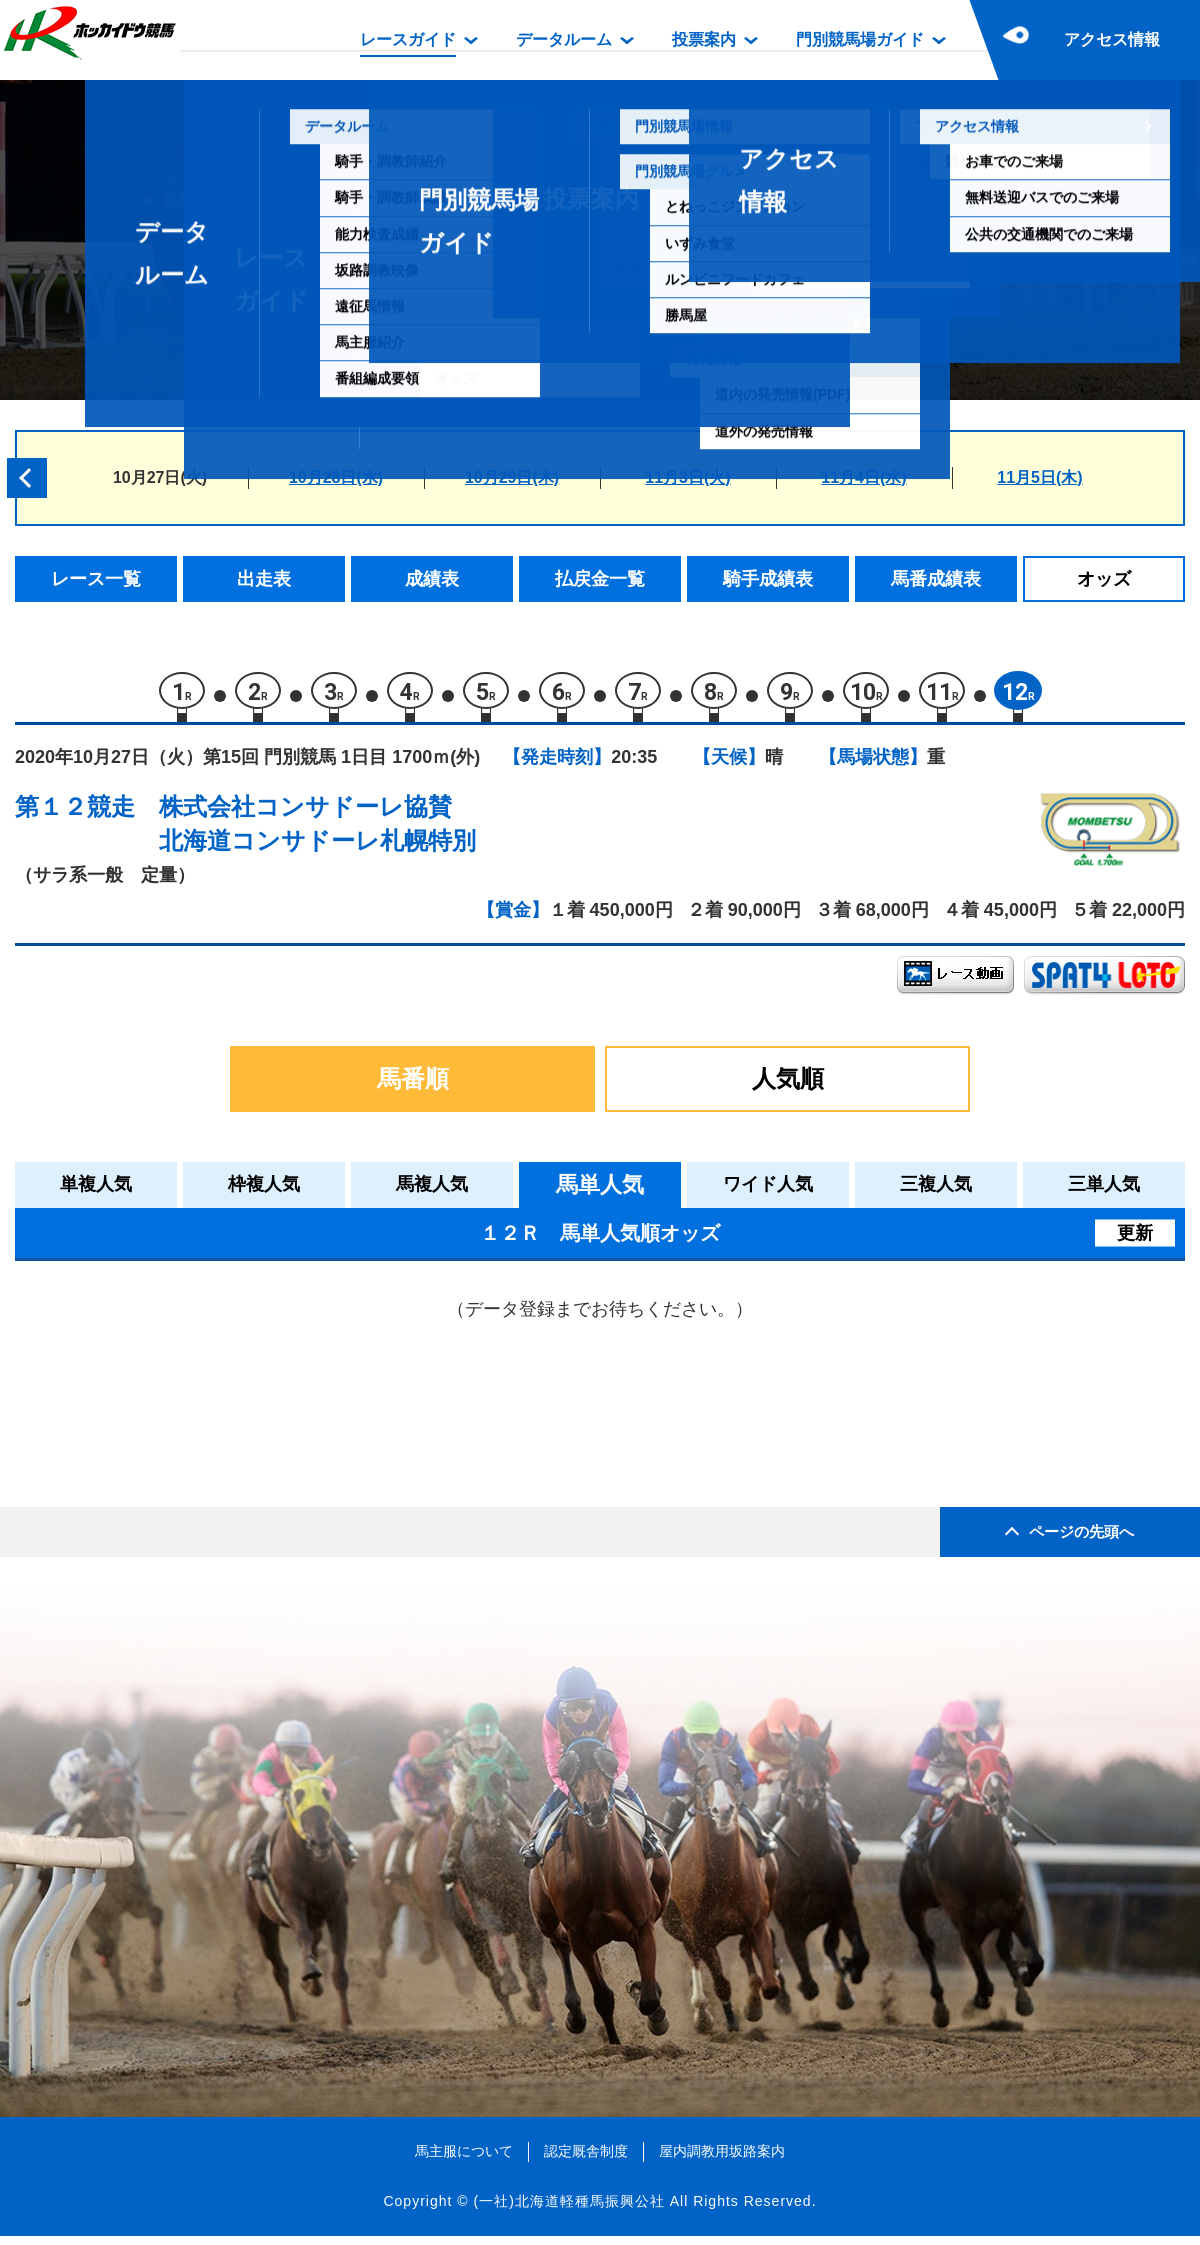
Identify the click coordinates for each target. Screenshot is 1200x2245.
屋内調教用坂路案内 (722, 2160)
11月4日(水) (863, 477)
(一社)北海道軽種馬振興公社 (568, 2209)
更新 (1135, 1241)
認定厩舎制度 (586, 2160)
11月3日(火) (687, 477)
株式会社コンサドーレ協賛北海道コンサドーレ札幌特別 (317, 832)
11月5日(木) (1039, 477)
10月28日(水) (336, 477)
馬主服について (464, 2160)
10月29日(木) (512, 477)
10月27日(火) (160, 477)
